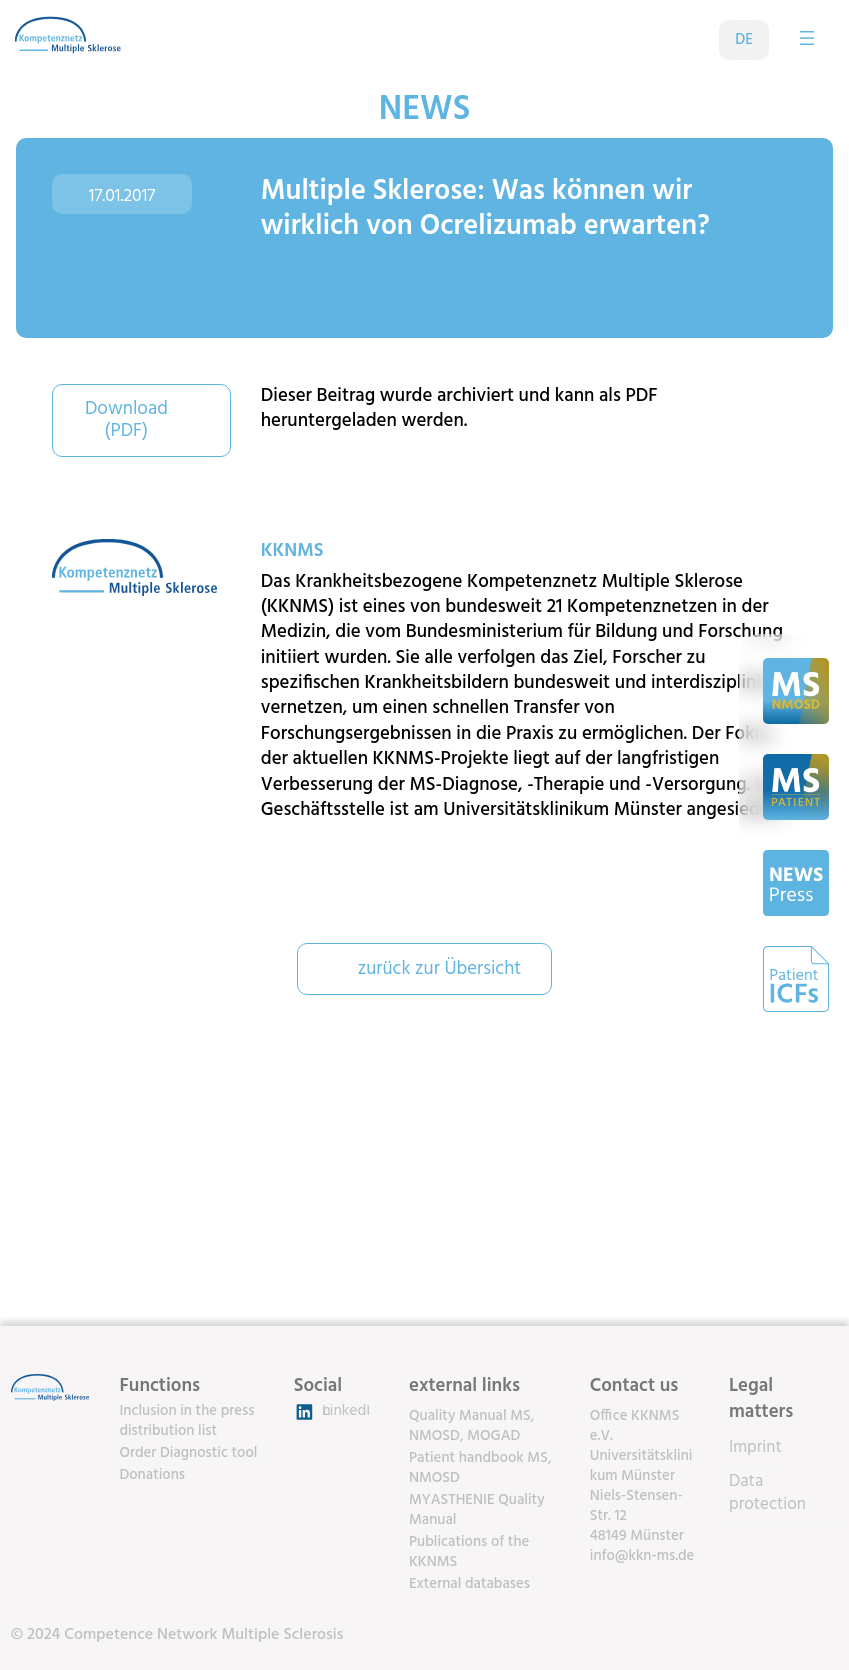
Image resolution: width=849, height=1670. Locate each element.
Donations (152, 1475)
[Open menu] (807, 38)
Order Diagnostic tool (188, 1453)
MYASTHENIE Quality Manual (477, 1510)
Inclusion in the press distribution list (186, 1421)
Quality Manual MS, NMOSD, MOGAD (471, 1426)
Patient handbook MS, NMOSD (480, 1468)
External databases (469, 1584)
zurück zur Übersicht (440, 969)
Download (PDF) (126, 420)
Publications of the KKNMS (469, 1552)
